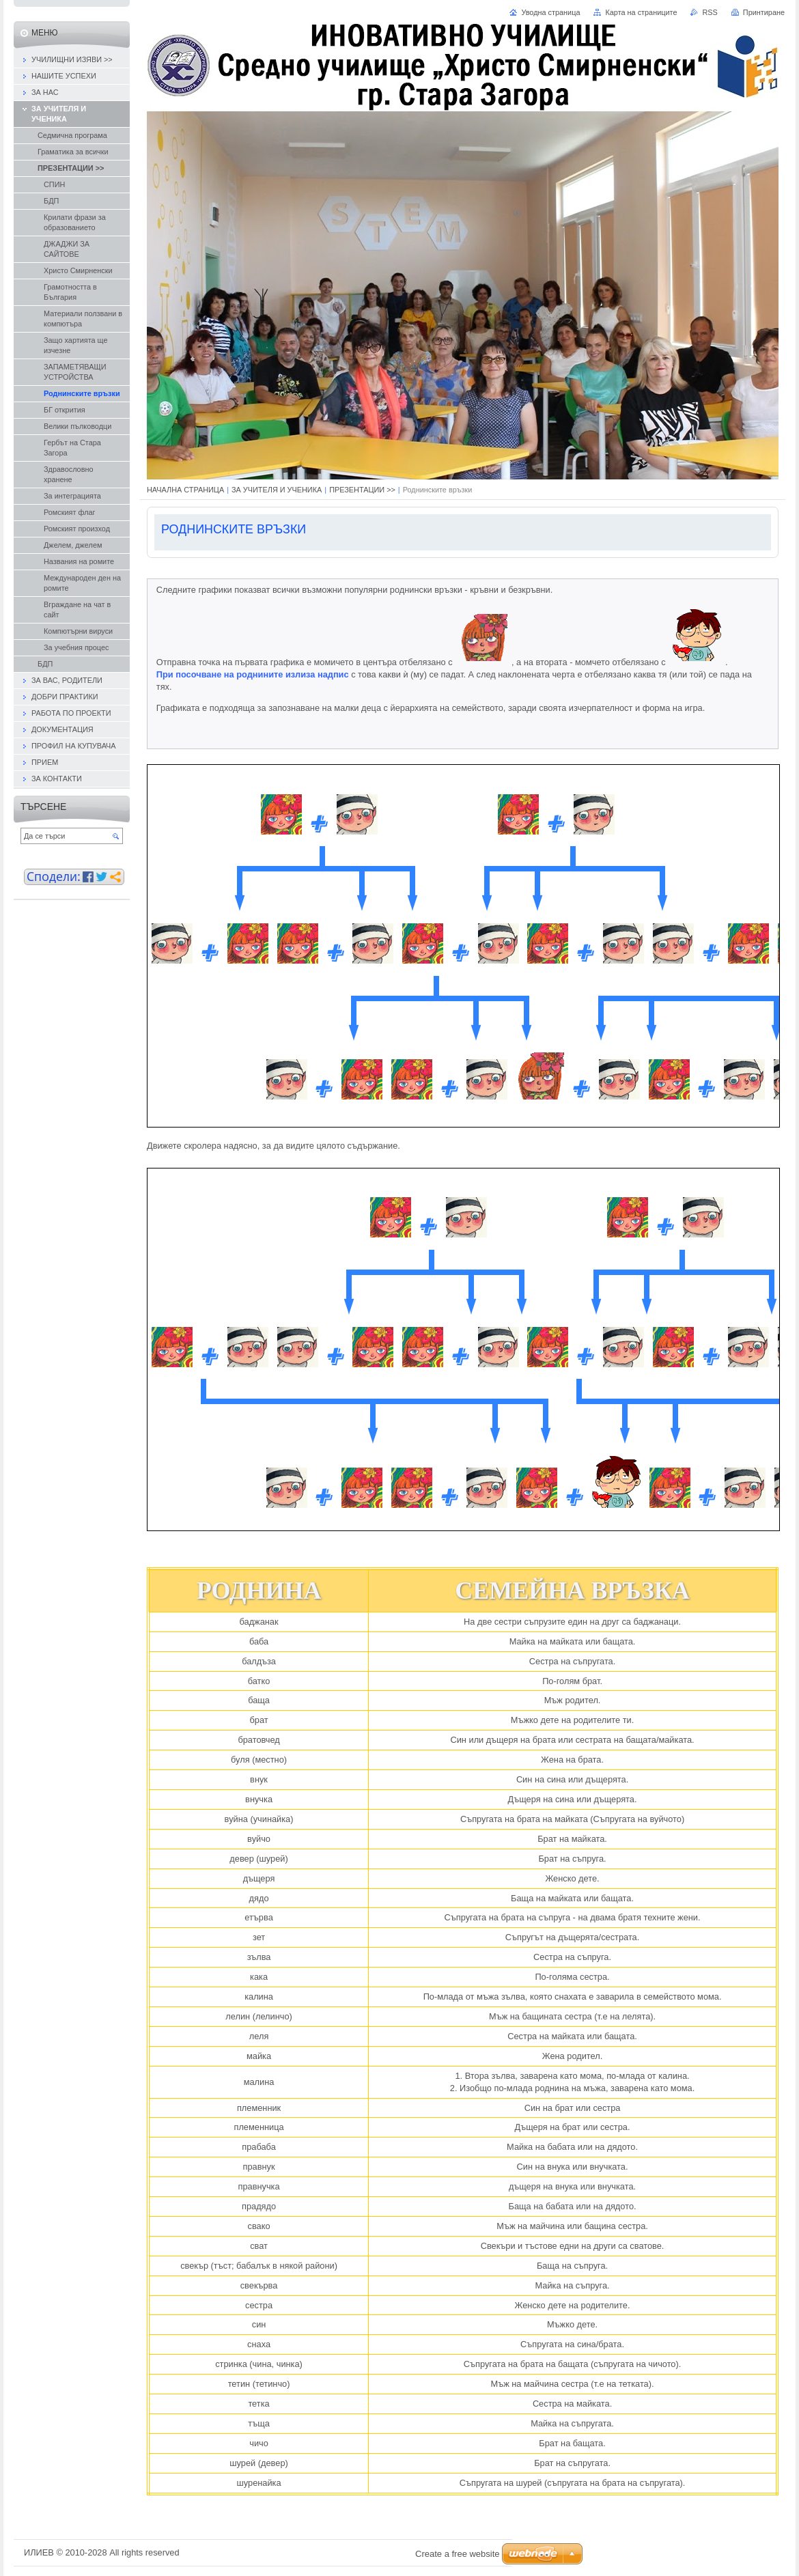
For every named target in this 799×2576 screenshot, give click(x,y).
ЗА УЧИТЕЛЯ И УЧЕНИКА (277, 490)
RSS (709, 12)
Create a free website (457, 2554)
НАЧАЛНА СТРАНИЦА (185, 490)
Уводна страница (550, 12)
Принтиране (764, 12)
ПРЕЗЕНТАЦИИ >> (362, 490)
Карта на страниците (641, 12)
